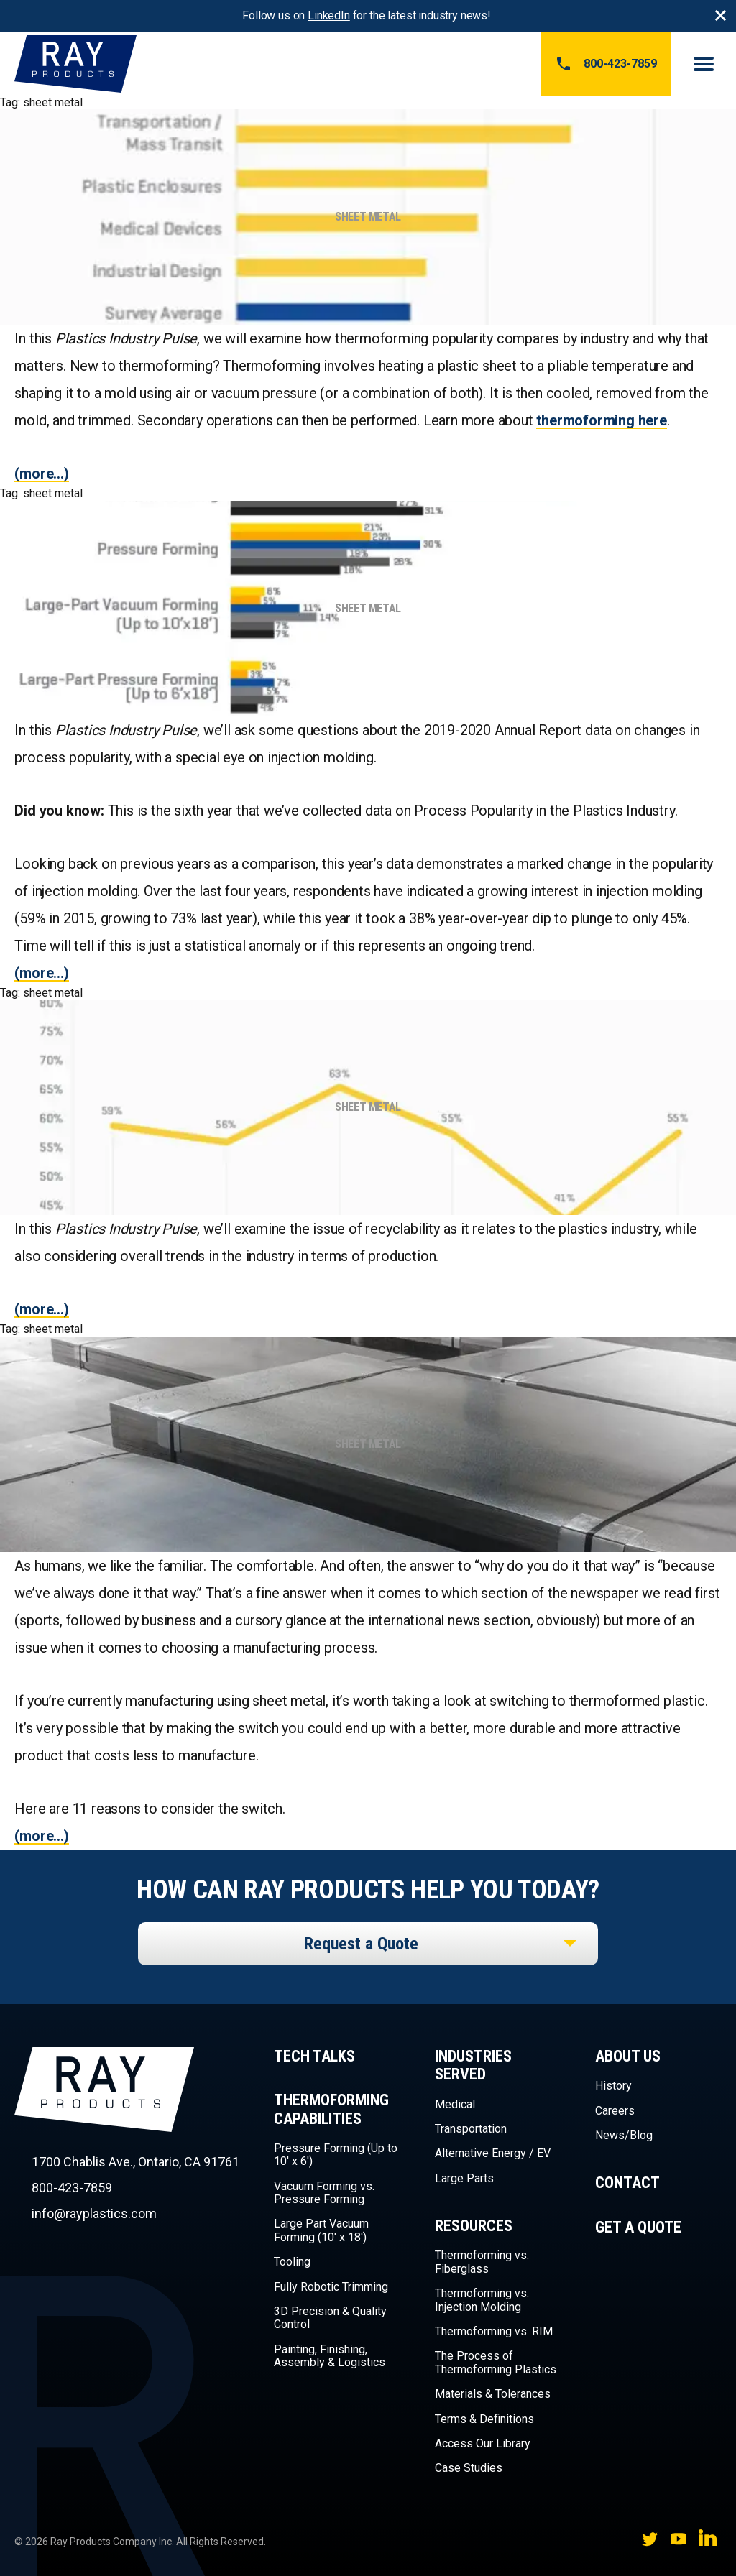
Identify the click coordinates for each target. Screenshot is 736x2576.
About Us (628, 2056)
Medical (455, 2104)
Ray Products (104, 2115)
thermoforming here (601, 420)
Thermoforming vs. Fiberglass (482, 2261)
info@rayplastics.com (94, 2213)
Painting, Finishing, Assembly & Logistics (329, 2355)
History (613, 2085)
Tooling (292, 2261)
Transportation (471, 2129)
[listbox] (368, 1943)
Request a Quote (361, 1944)
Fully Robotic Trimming (331, 2287)
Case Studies (468, 2468)
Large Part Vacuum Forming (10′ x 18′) (321, 2230)
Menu (703, 64)
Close (720, 16)
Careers (615, 2111)
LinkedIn (329, 15)
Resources (473, 2226)
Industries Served (473, 2065)
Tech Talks (314, 2056)
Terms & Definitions (484, 2419)
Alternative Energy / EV (493, 2153)
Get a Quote (638, 2227)
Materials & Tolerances (493, 2394)
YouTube (678, 2539)
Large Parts (464, 2178)
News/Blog (624, 2135)
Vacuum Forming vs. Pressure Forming (324, 2192)
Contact (627, 2183)
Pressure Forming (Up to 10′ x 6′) (335, 2154)
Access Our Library (482, 2443)
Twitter (649, 2539)
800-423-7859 (606, 64)
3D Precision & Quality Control (330, 2317)
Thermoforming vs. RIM (494, 2331)
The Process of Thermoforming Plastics (495, 2362)
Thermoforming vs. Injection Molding (482, 2299)
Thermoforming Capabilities (331, 2109)
